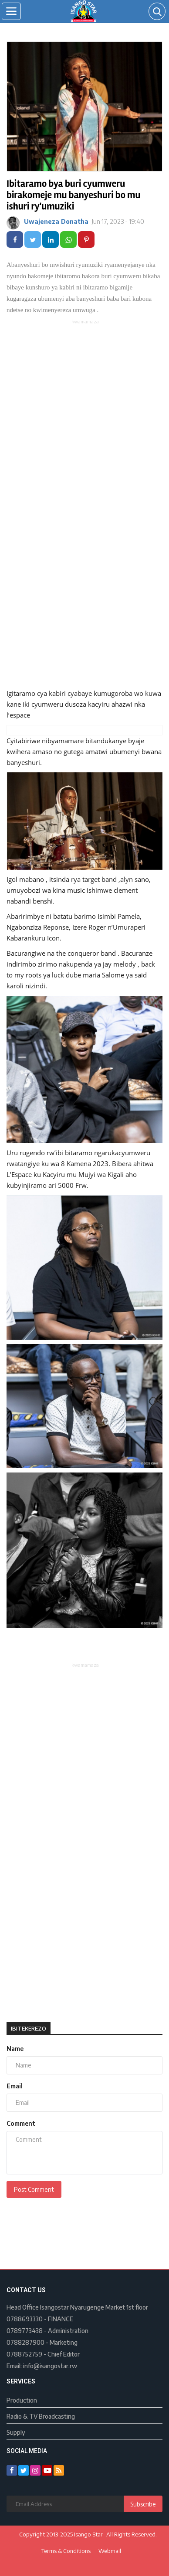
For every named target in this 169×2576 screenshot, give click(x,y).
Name (15, 2048)
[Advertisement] (84, 414)
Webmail (109, 2550)
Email (15, 2086)
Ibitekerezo (28, 2028)
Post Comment (34, 2189)
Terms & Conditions (66, 2550)
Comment (21, 2123)
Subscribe (143, 2504)
